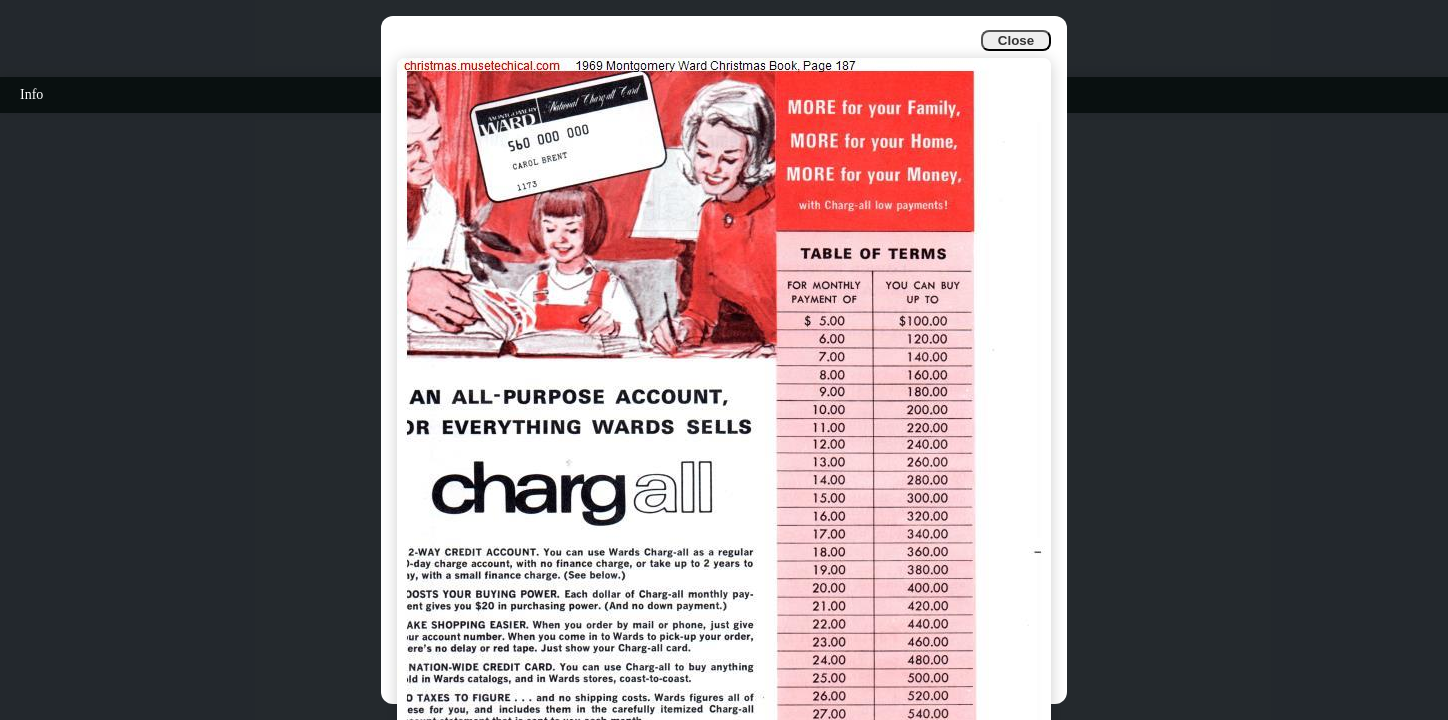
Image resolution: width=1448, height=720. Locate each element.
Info (31, 94)
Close (1016, 40)
